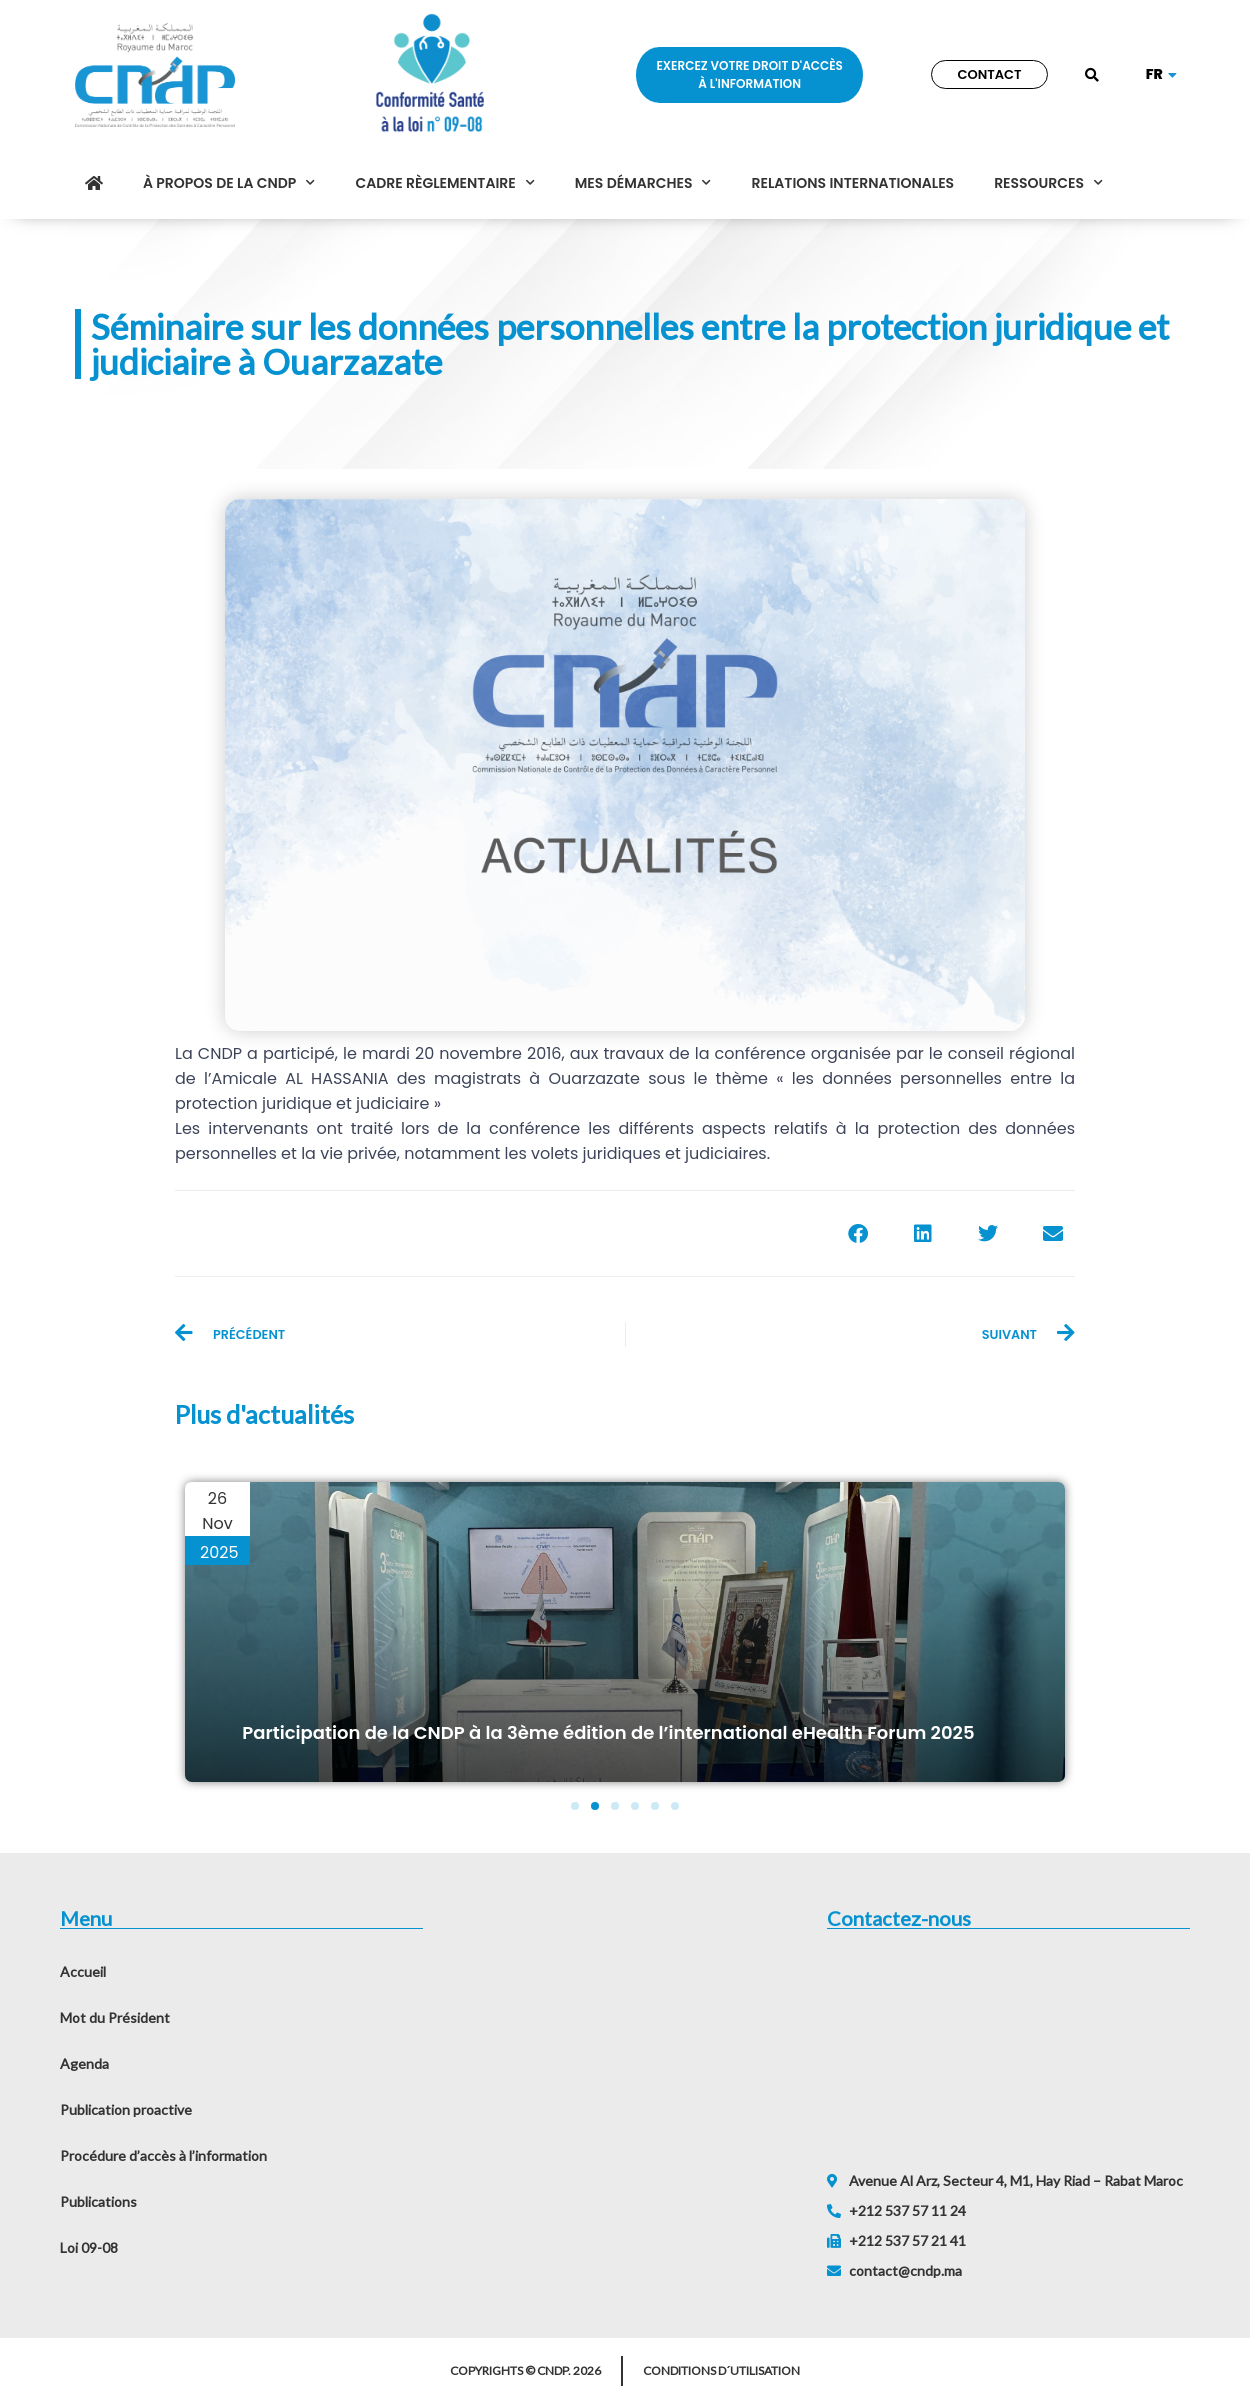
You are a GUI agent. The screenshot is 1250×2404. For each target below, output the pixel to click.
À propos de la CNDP (229, 183)
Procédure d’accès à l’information (163, 2155)
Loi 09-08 (89, 2247)
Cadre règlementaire (444, 183)
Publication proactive (126, 2109)
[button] (1092, 76)
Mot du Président (115, 2017)
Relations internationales (852, 183)
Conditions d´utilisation (721, 2370)
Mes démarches (643, 183)
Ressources (1048, 183)
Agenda (84, 2063)
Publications (98, 2201)
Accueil (83, 1971)
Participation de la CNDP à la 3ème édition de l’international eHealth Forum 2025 (608, 1732)
